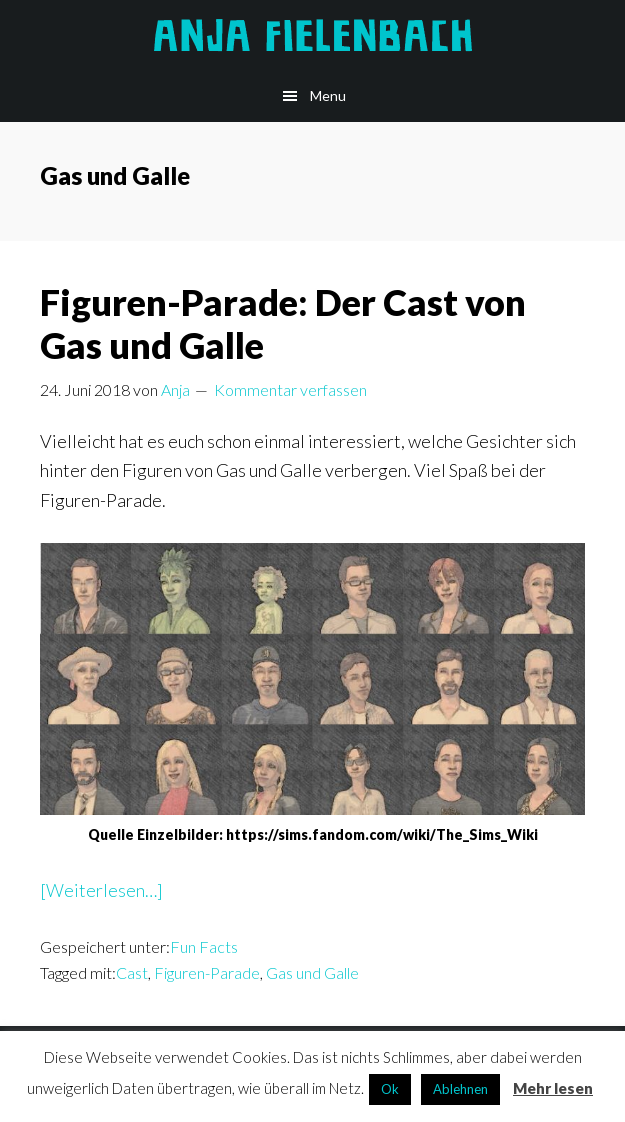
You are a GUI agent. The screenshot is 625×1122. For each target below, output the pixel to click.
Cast (132, 972)
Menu (328, 95)
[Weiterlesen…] (101, 890)
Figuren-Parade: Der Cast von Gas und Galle (283, 323)
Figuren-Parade (207, 972)
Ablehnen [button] (460, 1089)
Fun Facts (204, 946)
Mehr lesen (553, 1088)
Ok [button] (390, 1089)
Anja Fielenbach (312, 35)
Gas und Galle (312, 972)
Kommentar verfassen (290, 389)
